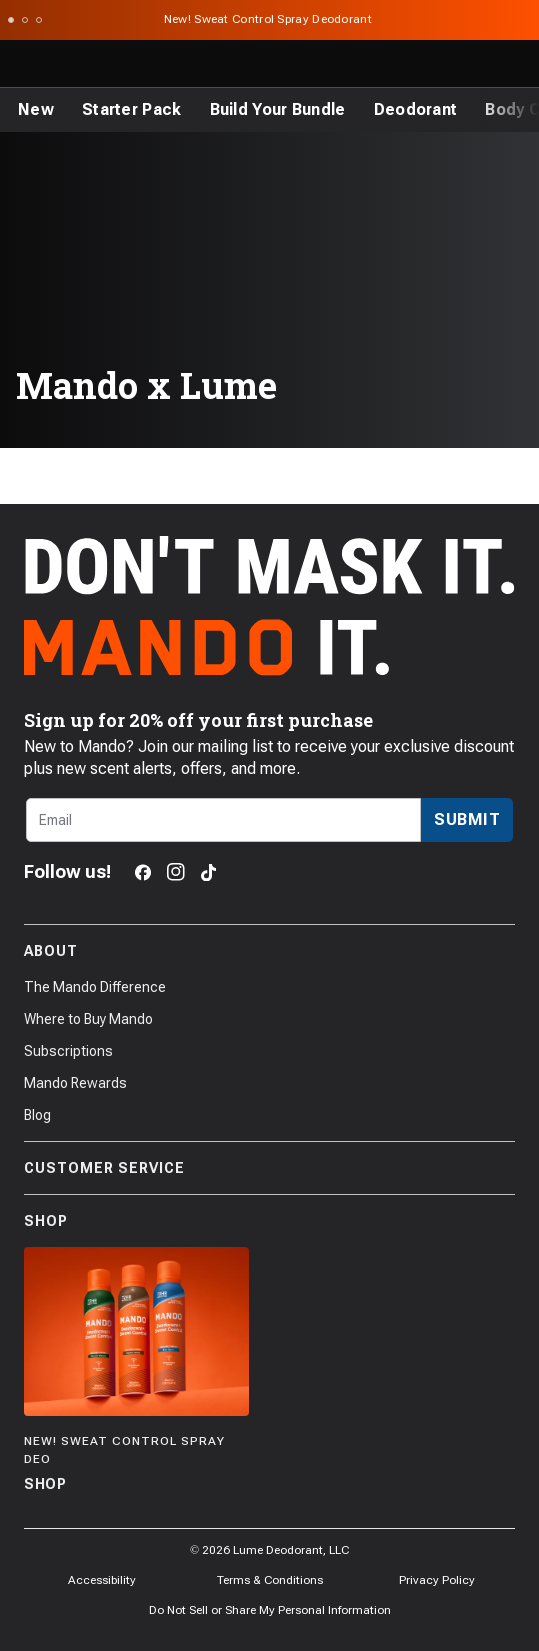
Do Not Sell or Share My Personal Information (270, 1610)
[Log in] (473, 64)
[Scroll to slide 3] (39, 20)
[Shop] (136, 1371)
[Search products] (429, 64)
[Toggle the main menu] (22, 64)
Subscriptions (68, 1051)
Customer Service (269, 1168)
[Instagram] (176, 872)
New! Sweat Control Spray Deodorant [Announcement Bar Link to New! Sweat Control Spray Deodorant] (270, 19)
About (269, 951)
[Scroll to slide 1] (11, 20)
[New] (36, 110)
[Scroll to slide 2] (25, 20)
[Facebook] (143, 872)
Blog (37, 1115)
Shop (269, 1221)
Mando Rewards (75, 1083)
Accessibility (102, 1580)
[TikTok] (208, 872)
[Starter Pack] (132, 110)
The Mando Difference (95, 987)
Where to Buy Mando (88, 1019)
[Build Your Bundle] (278, 110)
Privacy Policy (437, 1580)
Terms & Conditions (270, 1580)
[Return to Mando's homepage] (97, 64)
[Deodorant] (416, 110)
